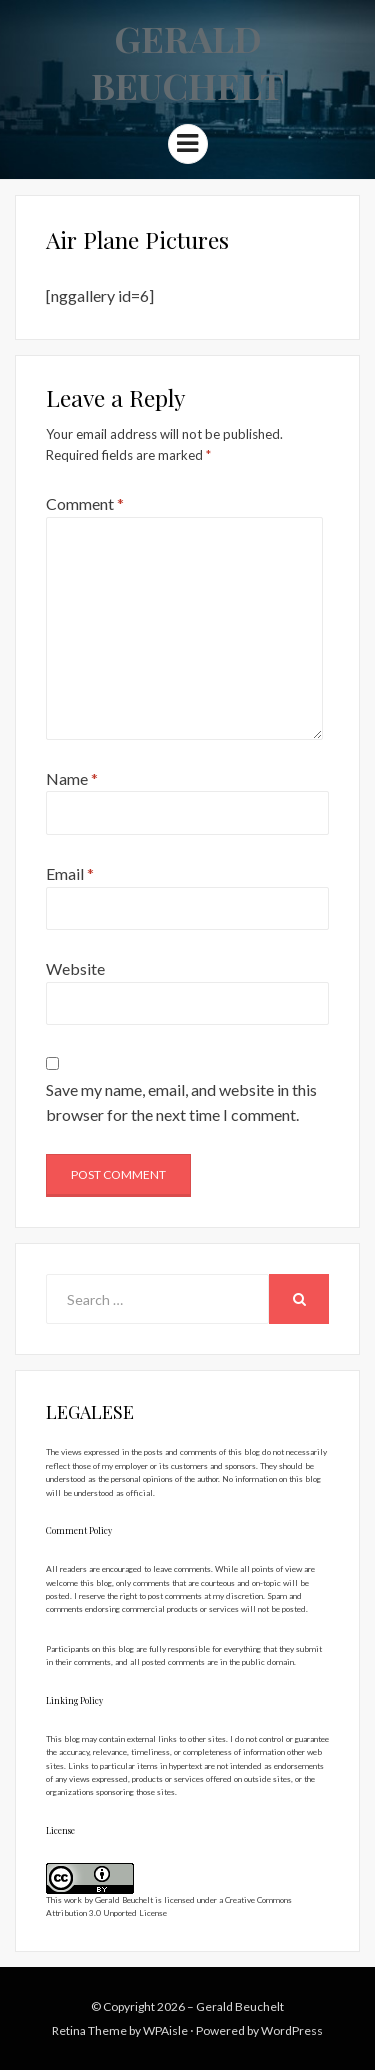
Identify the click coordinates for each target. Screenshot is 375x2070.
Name (72, 778)
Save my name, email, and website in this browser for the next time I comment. (181, 1102)
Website (75, 968)
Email (70, 873)
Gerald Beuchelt (187, 61)
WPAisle (165, 2030)
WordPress (292, 2030)
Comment (85, 503)
